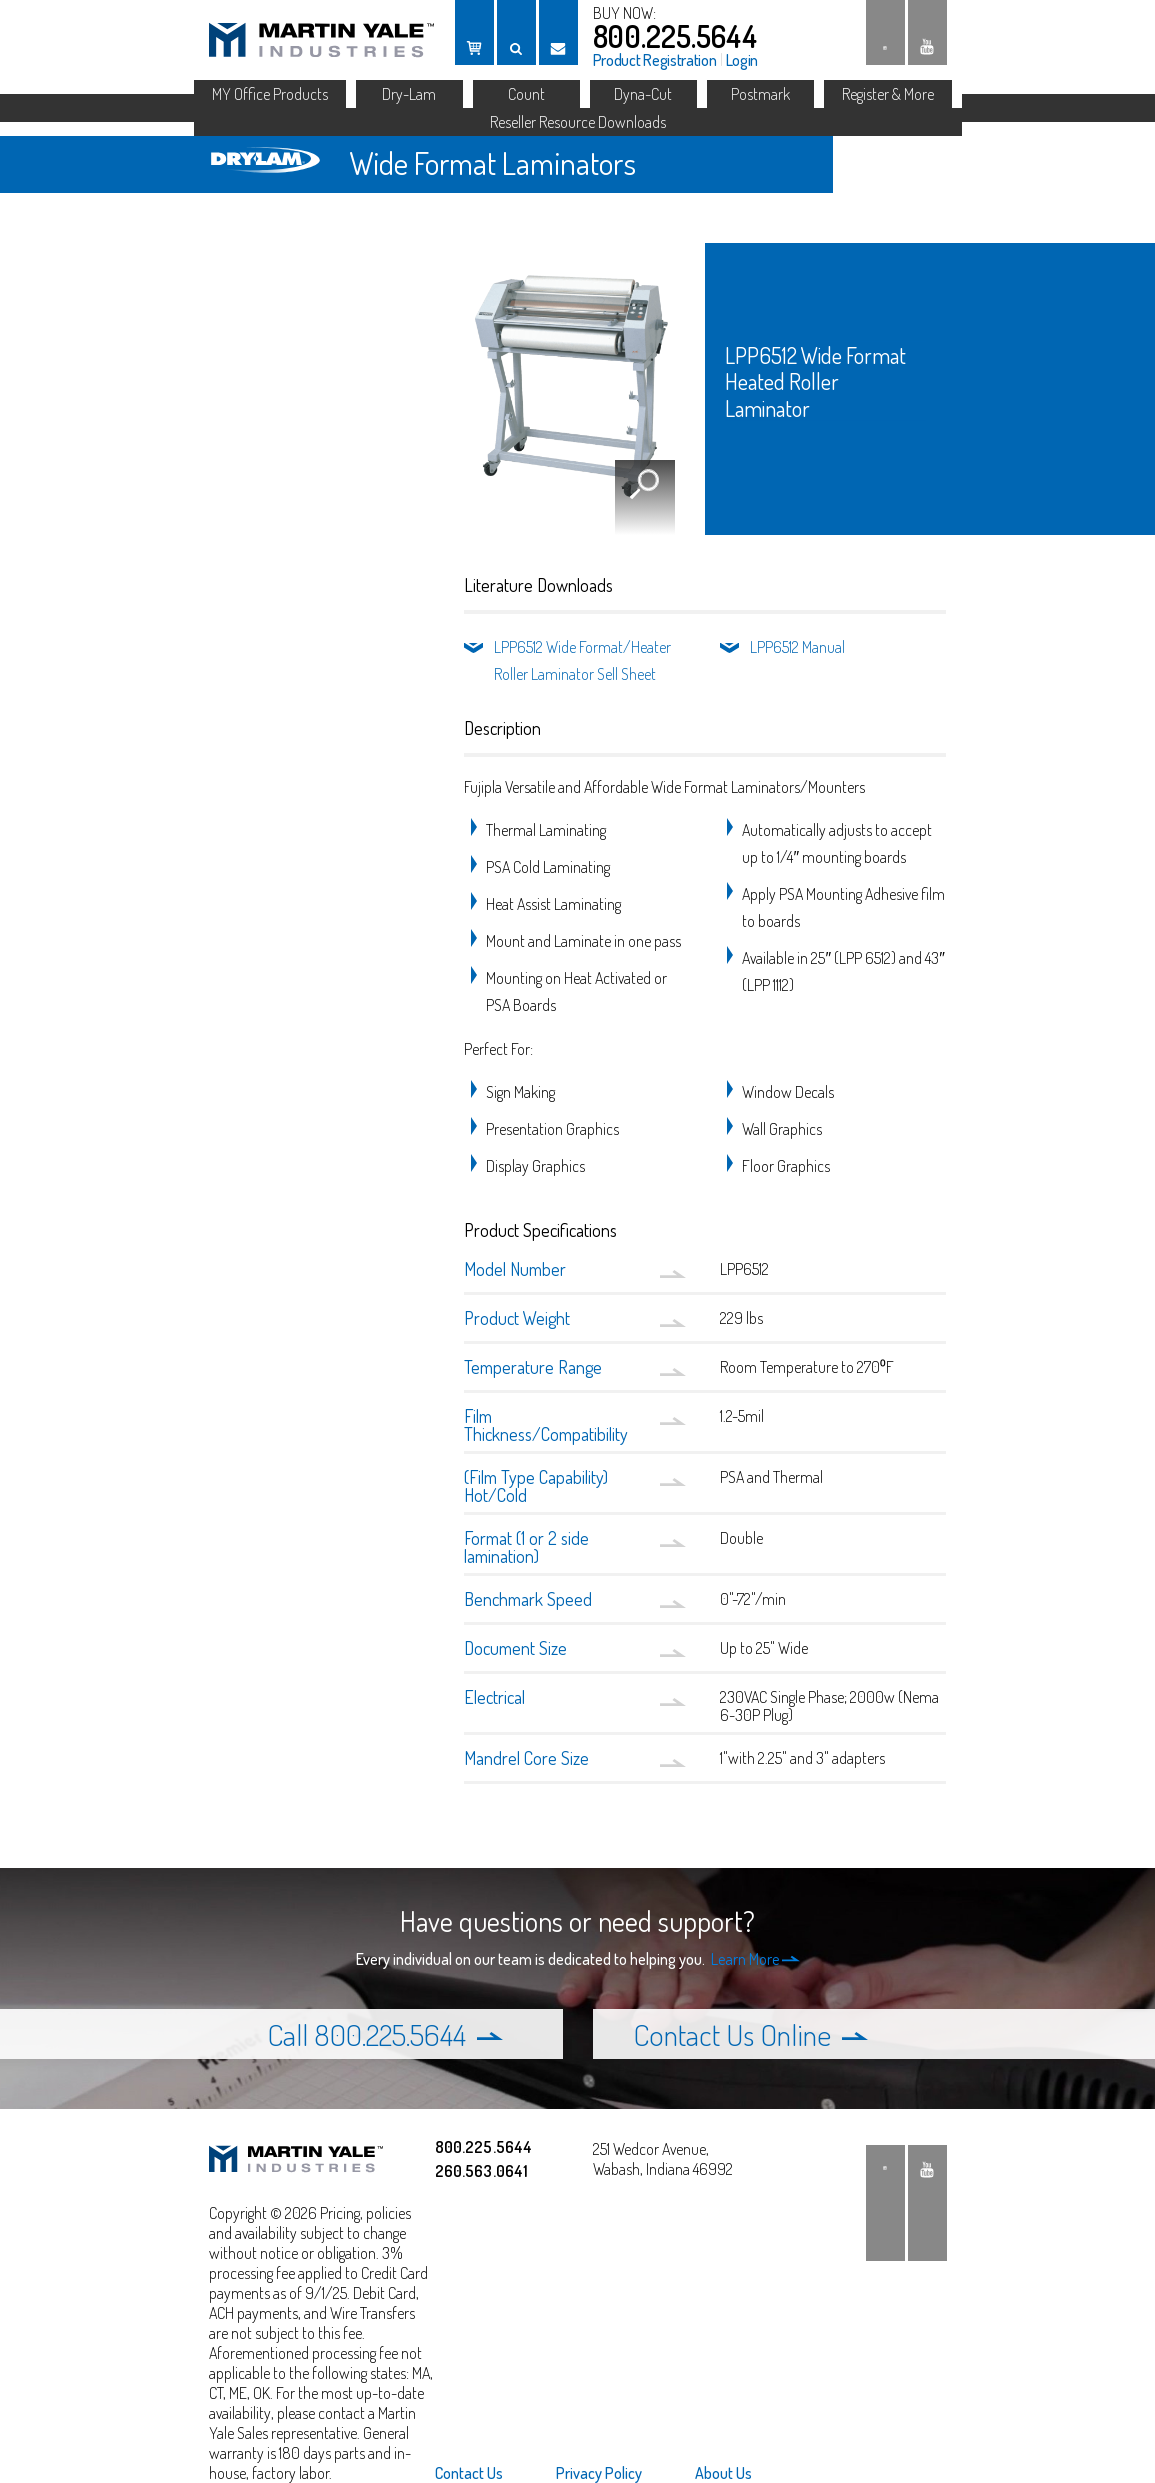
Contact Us (469, 2473)
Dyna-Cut (643, 94)
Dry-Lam (409, 94)
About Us (723, 2473)
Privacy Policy (599, 2473)
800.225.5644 (675, 36)
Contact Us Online (750, 2034)
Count (526, 94)
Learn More (755, 1959)
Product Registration (655, 60)
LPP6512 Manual (797, 647)
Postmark (760, 94)
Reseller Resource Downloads (578, 122)
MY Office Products (270, 94)
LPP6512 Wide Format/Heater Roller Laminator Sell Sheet (582, 660)
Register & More (888, 94)
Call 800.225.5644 (385, 2034)
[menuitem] (481, 2473)
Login (742, 60)
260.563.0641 (482, 2171)
